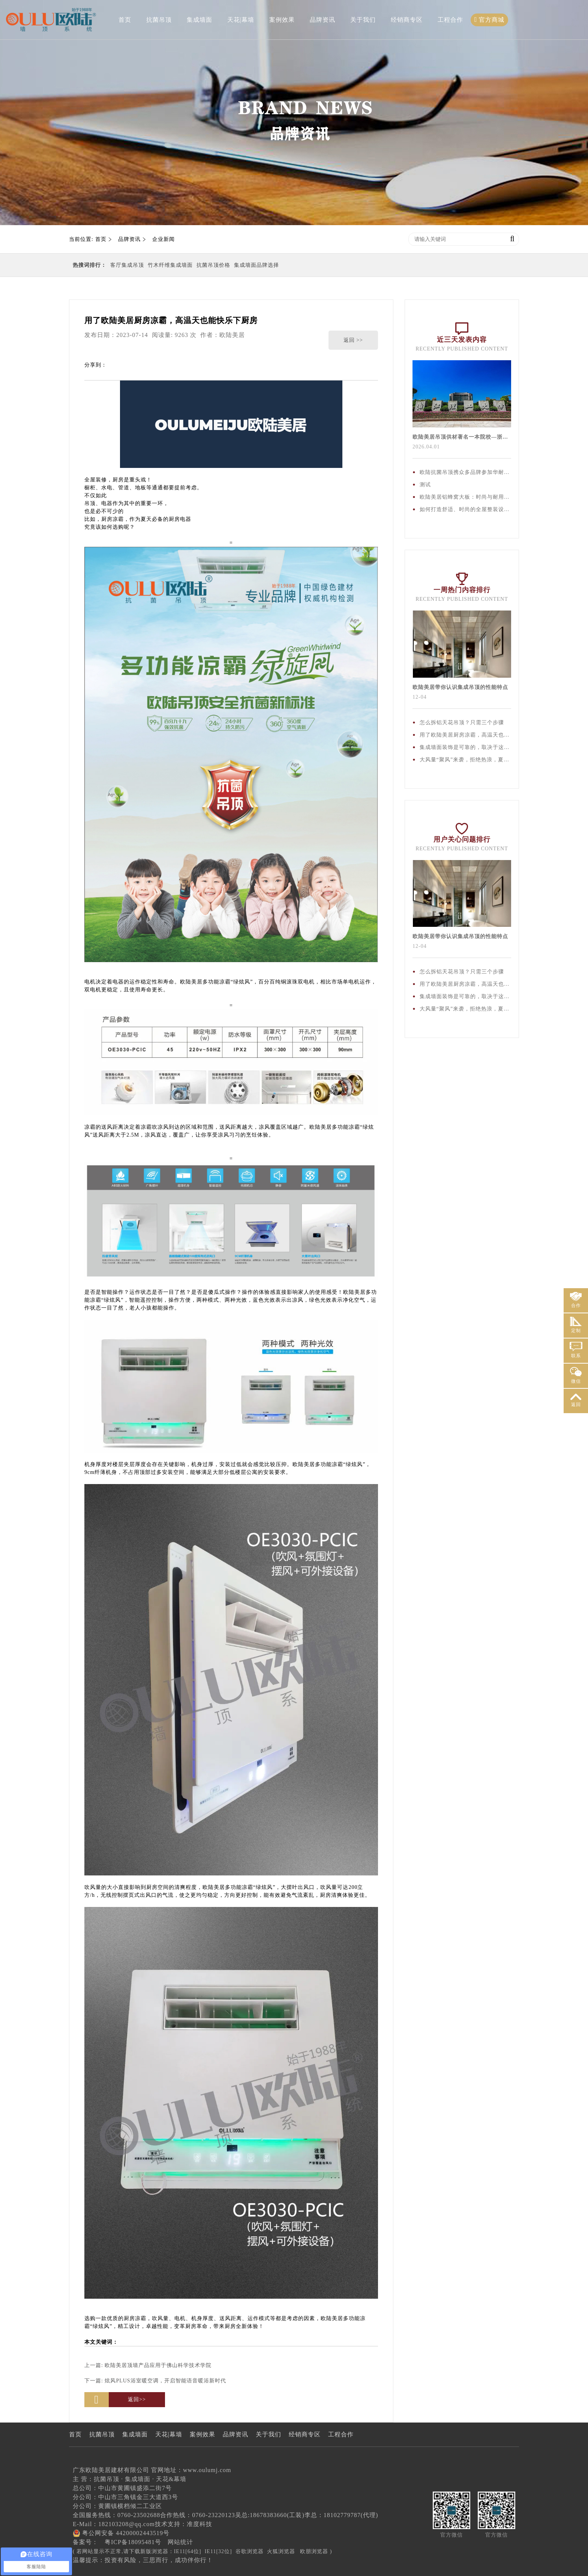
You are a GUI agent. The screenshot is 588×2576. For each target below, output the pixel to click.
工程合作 (450, 20)
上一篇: (148, 2365)
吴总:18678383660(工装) (269, 2515)
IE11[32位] (218, 2551)
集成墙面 (199, 20)
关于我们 (363, 20)
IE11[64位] (187, 2551)
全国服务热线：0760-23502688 (116, 2515)
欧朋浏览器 (314, 2551)
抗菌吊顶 (159, 20)
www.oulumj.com (207, 2470)
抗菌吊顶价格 (213, 265)
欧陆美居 (232, 335)
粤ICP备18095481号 (133, 2542)
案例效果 (282, 20)
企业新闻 (163, 239)
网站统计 (180, 2542)
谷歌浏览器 (250, 2551)
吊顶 (90, 503)
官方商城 (489, 19)
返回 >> (353, 340)
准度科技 (199, 2524)
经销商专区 (407, 20)
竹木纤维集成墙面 (170, 265)
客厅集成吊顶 (127, 265)
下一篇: (155, 2381)
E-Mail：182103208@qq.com (114, 2524)
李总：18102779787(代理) (341, 2515)
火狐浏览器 (281, 2551)
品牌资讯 (322, 20)
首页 (124, 20)
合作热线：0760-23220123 (197, 2515)
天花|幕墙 (240, 20)
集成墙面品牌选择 (256, 265)
